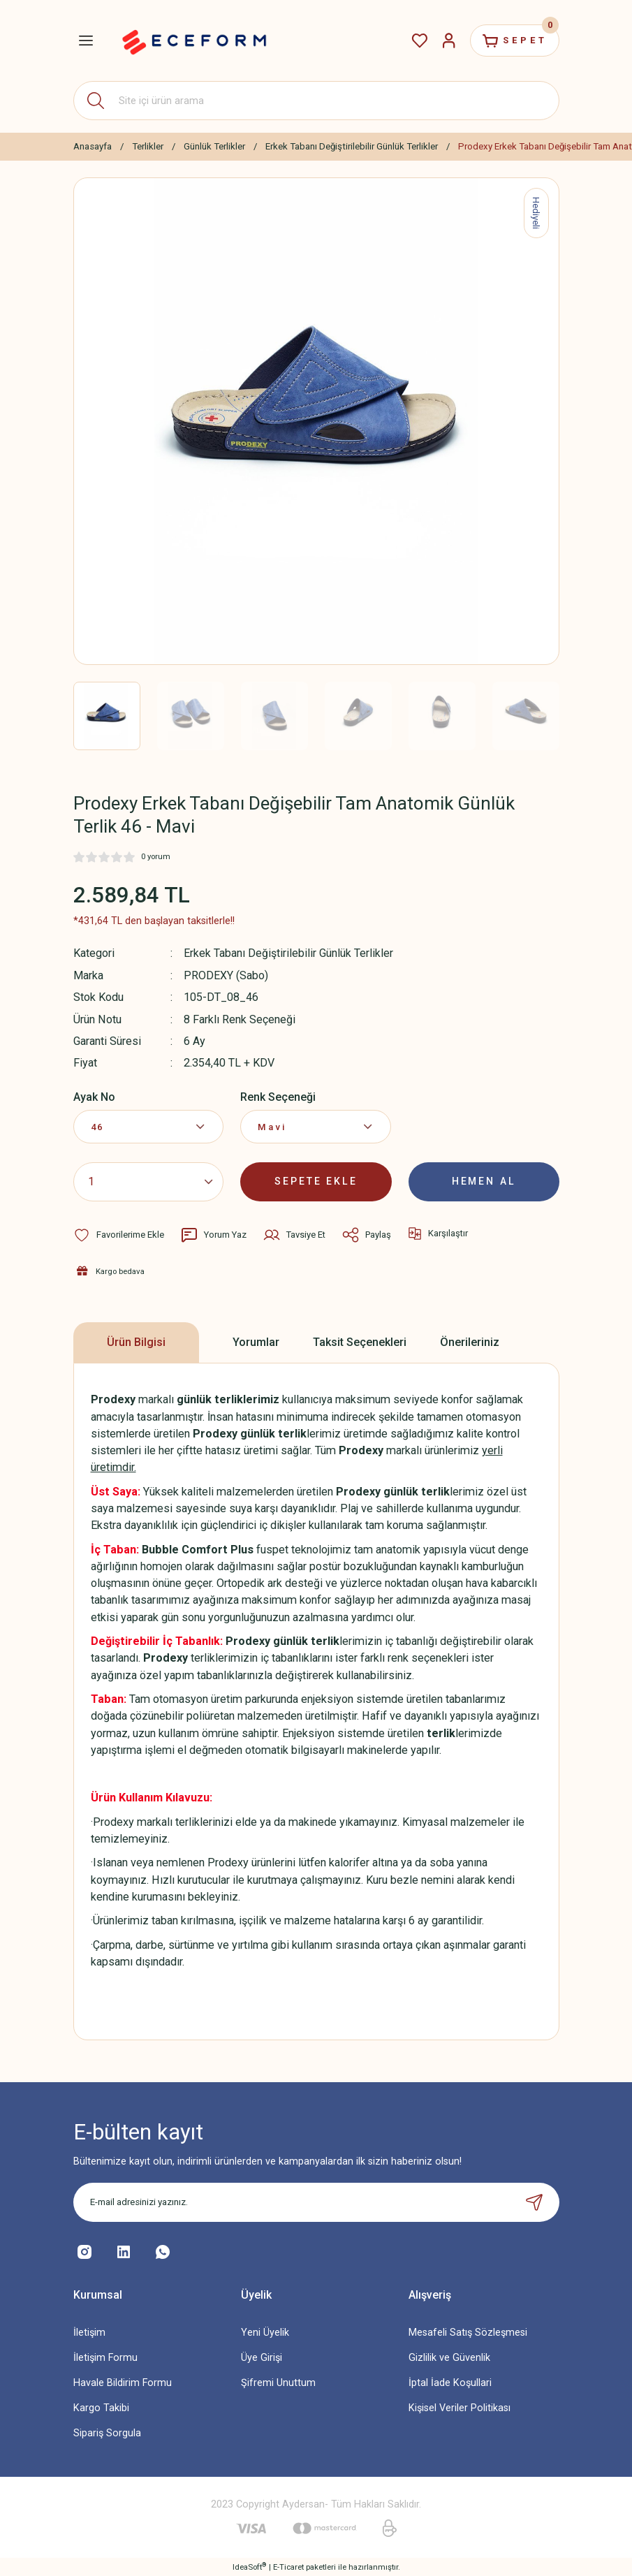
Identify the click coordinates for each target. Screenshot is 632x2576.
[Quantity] (148, 1181)
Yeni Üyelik (265, 2331)
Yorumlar (256, 1341)
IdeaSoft (249, 2566)
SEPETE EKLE (316, 1181)
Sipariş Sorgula (107, 2432)
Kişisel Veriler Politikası (459, 2407)
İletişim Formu (105, 2357)
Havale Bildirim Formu (122, 2382)
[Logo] (194, 40)
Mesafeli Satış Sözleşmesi (468, 2331)
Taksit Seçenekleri (359, 1341)
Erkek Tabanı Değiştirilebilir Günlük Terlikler (288, 953)
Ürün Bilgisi (136, 1341)
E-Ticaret (288, 2566)
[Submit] (534, 2200)
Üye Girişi (261, 2357)
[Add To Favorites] (118, 1234)
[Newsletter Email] (316, 2200)
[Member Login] (444, 40)
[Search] (316, 100)
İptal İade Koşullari (450, 2382)
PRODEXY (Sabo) (226, 974)
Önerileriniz (469, 1341)
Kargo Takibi (101, 2407)
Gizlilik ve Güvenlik (449, 2357)
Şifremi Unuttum (278, 2382)
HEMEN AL (483, 1181)
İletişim (89, 2331)
